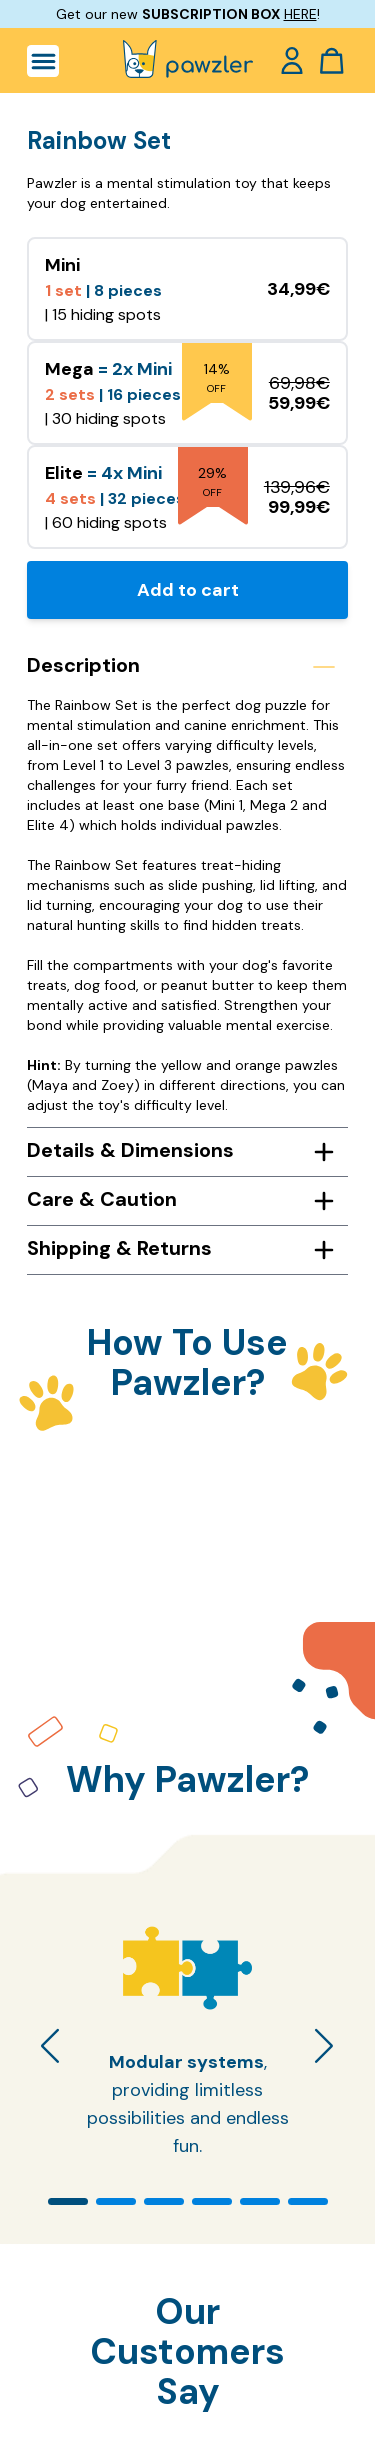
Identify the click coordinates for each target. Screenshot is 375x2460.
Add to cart (188, 590)
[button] (68, 2201)
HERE (300, 14)
